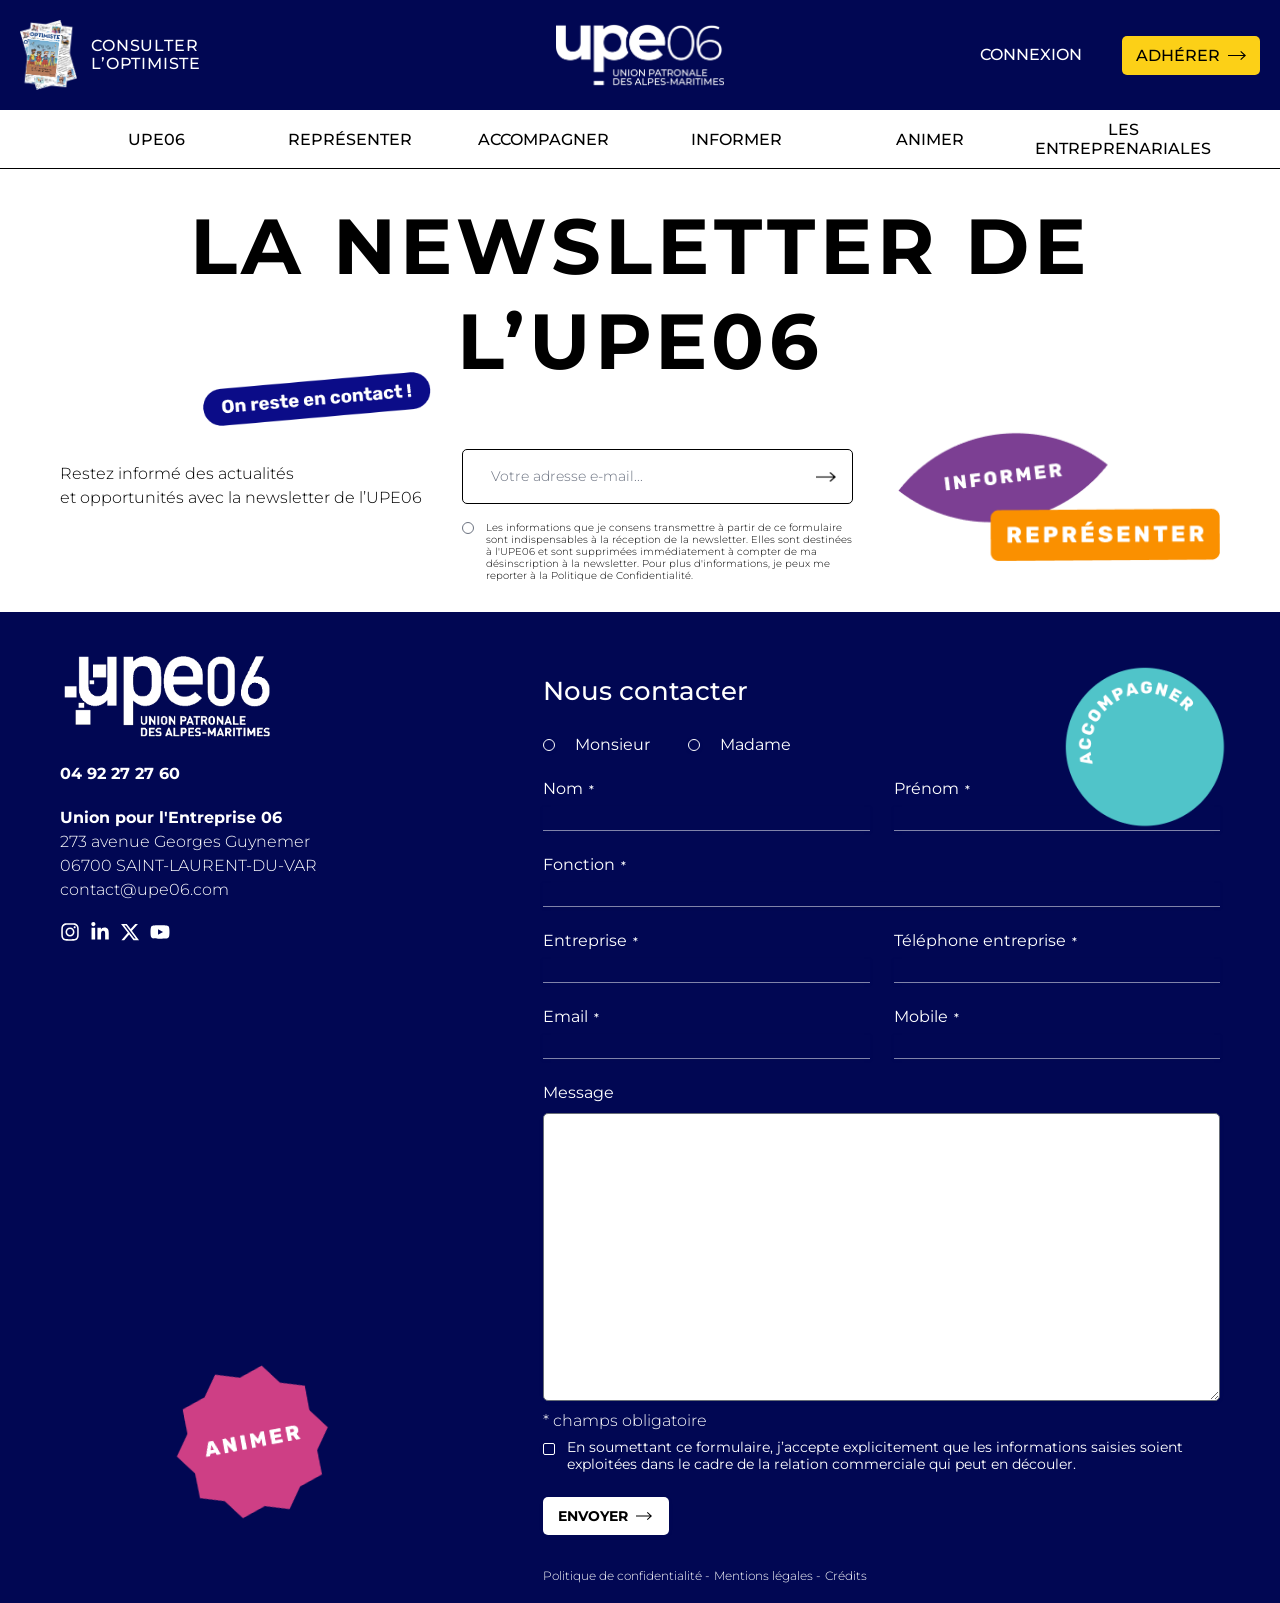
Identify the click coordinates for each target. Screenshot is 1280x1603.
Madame (755, 744)
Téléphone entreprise (985, 940)
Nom (568, 788)
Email (571, 1016)
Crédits (846, 1575)
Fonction (584, 864)
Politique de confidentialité (622, 1575)
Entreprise (590, 940)
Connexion (1031, 54)
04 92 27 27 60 (120, 773)
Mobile (926, 1016)
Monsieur (612, 744)
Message (578, 1092)
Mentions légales (763, 1575)
